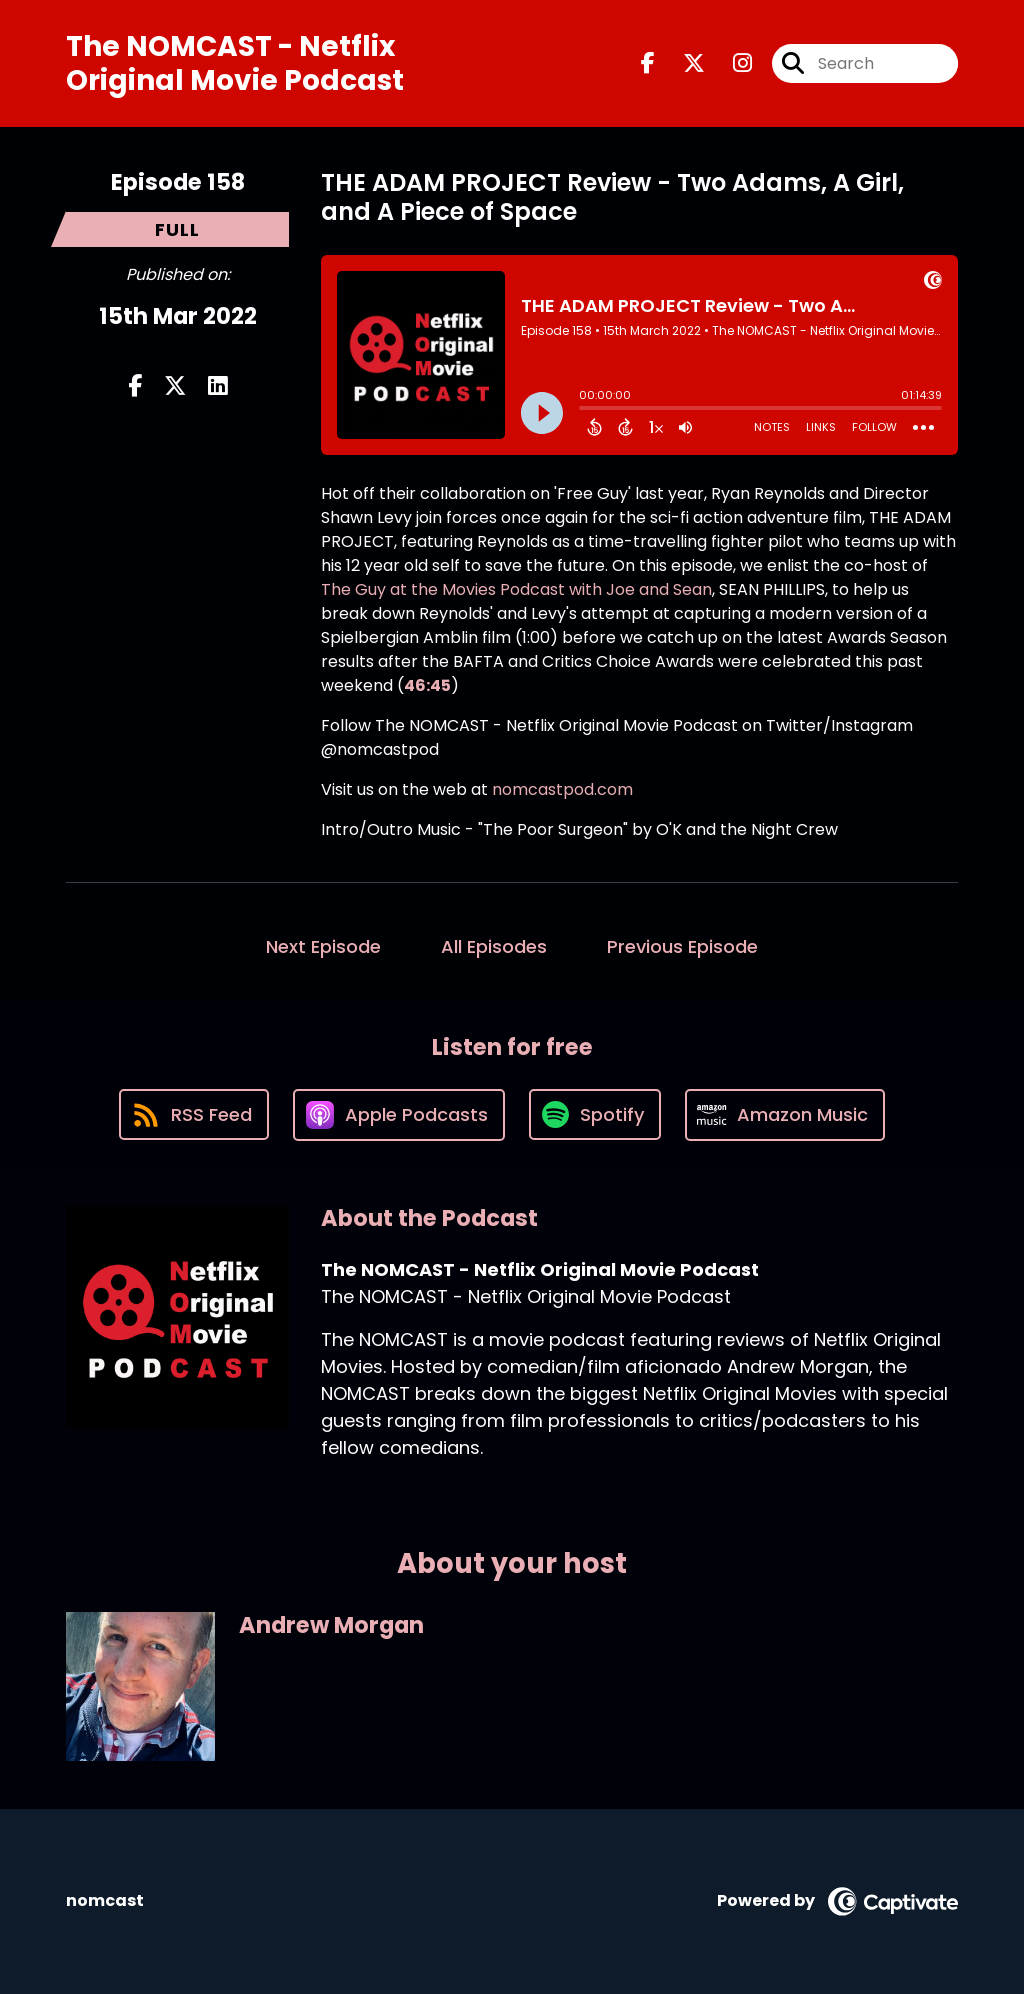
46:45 (427, 685)
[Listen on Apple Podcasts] (399, 1115)
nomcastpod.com (562, 789)
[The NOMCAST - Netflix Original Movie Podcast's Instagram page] (730, 63)
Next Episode (323, 946)
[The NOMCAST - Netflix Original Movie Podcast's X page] (682, 63)
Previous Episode (682, 946)
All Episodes (494, 946)
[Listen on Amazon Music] (785, 1115)
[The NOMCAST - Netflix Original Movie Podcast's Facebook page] (648, 63)
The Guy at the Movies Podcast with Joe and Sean (516, 589)
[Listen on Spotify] (595, 1114)
